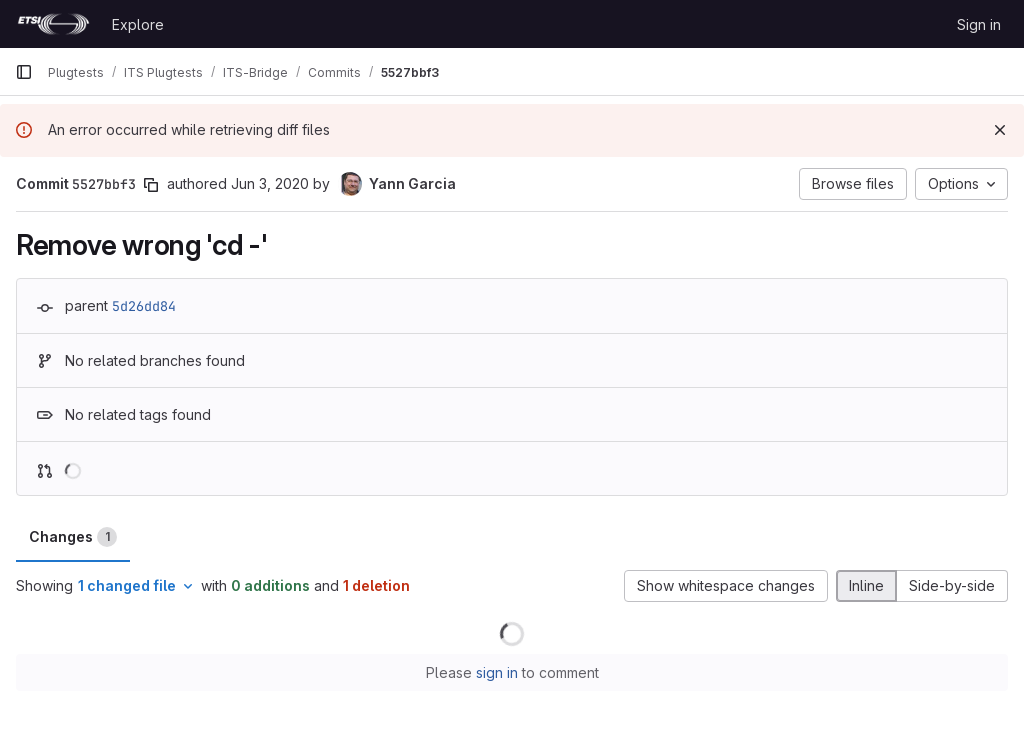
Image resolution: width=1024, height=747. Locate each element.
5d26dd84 (144, 306)
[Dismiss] (1000, 130)
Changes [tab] (73, 537)
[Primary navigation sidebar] (24, 72)
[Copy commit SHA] (151, 185)
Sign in (979, 24)
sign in (497, 672)
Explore (138, 24)
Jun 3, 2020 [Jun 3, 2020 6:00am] (270, 183)
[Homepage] (53, 24)
